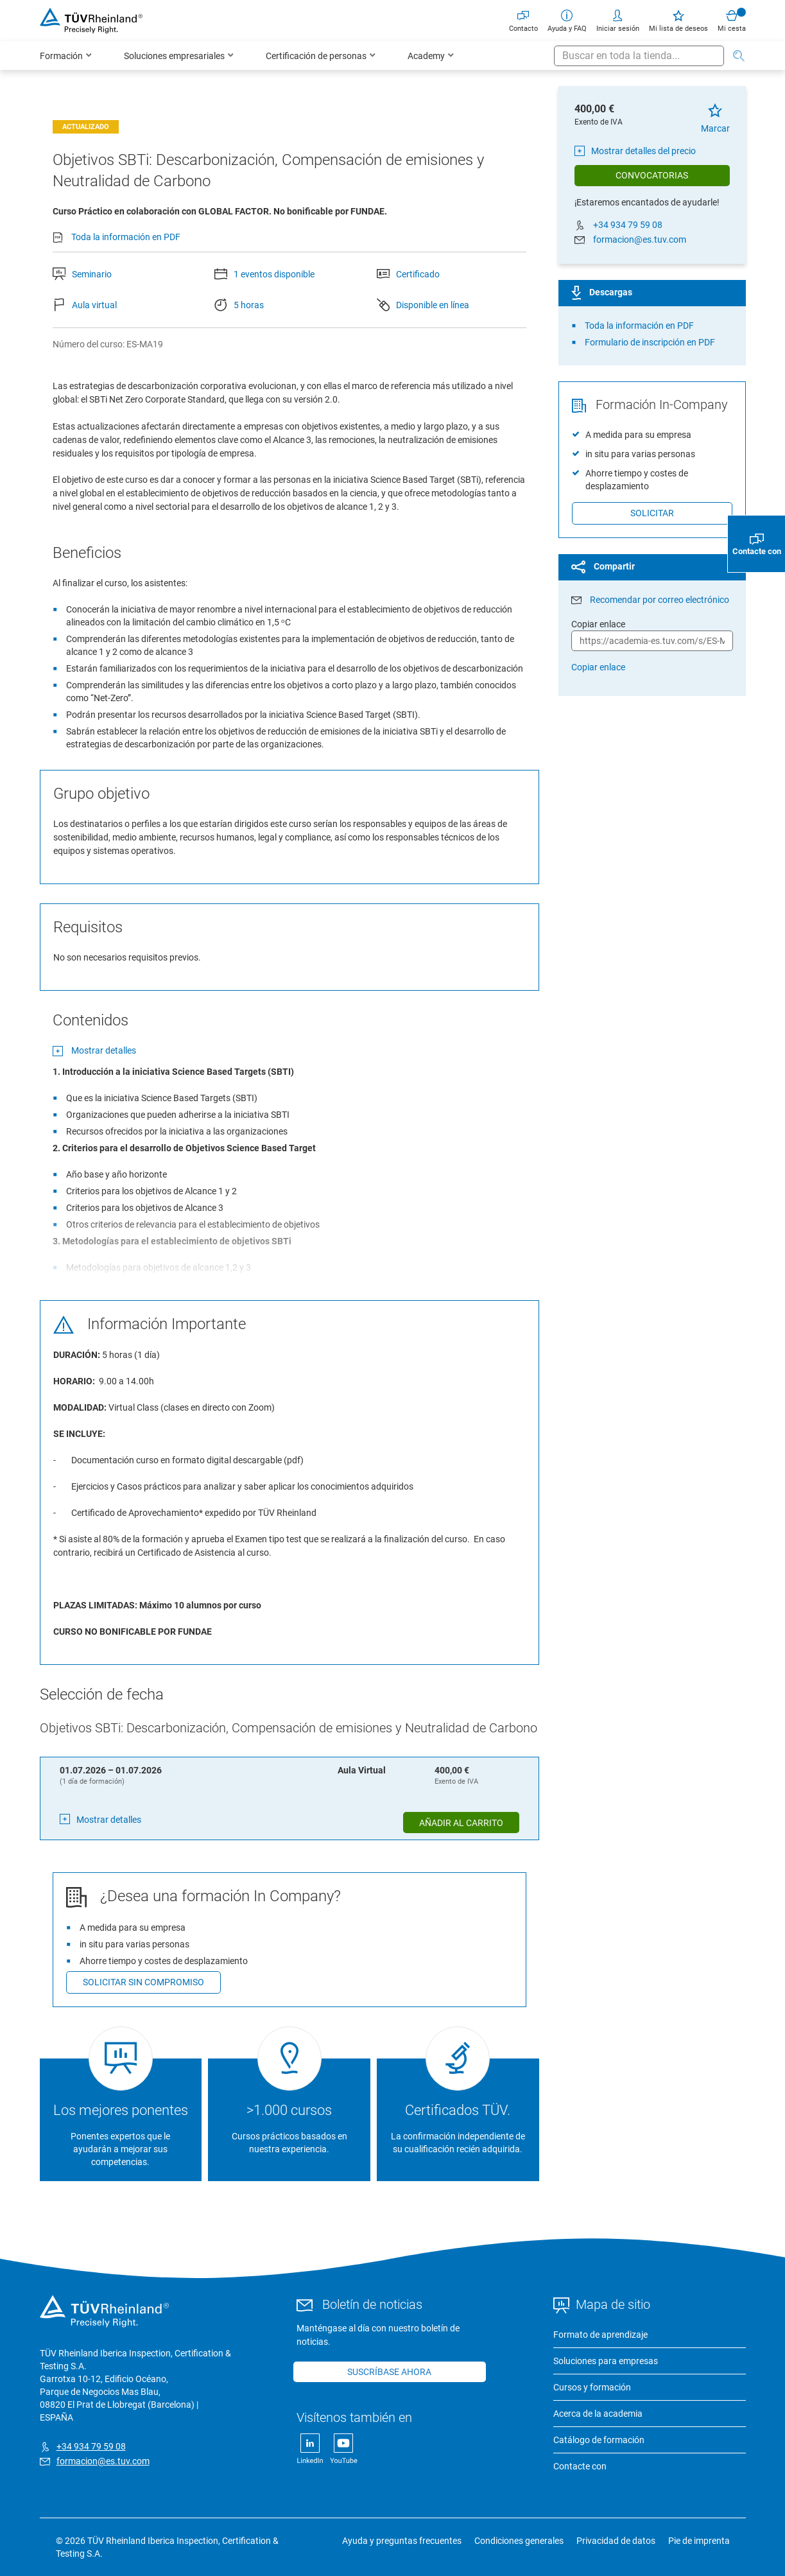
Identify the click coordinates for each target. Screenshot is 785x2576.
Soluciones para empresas (605, 2361)
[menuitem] (66, 55)
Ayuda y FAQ (567, 20)
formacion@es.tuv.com (639, 239)
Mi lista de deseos (678, 20)
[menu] (297, 55)
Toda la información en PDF (125, 237)
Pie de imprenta (699, 2541)
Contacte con (580, 2466)
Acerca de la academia (598, 2413)
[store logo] (91, 20)
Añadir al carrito (461, 1823)
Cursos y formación (592, 2387)
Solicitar (652, 513)
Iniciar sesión (617, 20)
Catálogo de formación (598, 2440)
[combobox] (639, 56)
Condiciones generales (519, 2541)
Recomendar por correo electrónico (659, 600)
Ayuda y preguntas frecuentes (402, 2541)
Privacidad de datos (615, 2541)
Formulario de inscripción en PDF (650, 342)
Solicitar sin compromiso (143, 1982)
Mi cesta (732, 20)
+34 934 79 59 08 (627, 225)
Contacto (523, 20)
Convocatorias (652, 175)
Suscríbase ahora (389, 2372)
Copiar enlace (598, 667)
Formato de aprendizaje (600, 2334)
